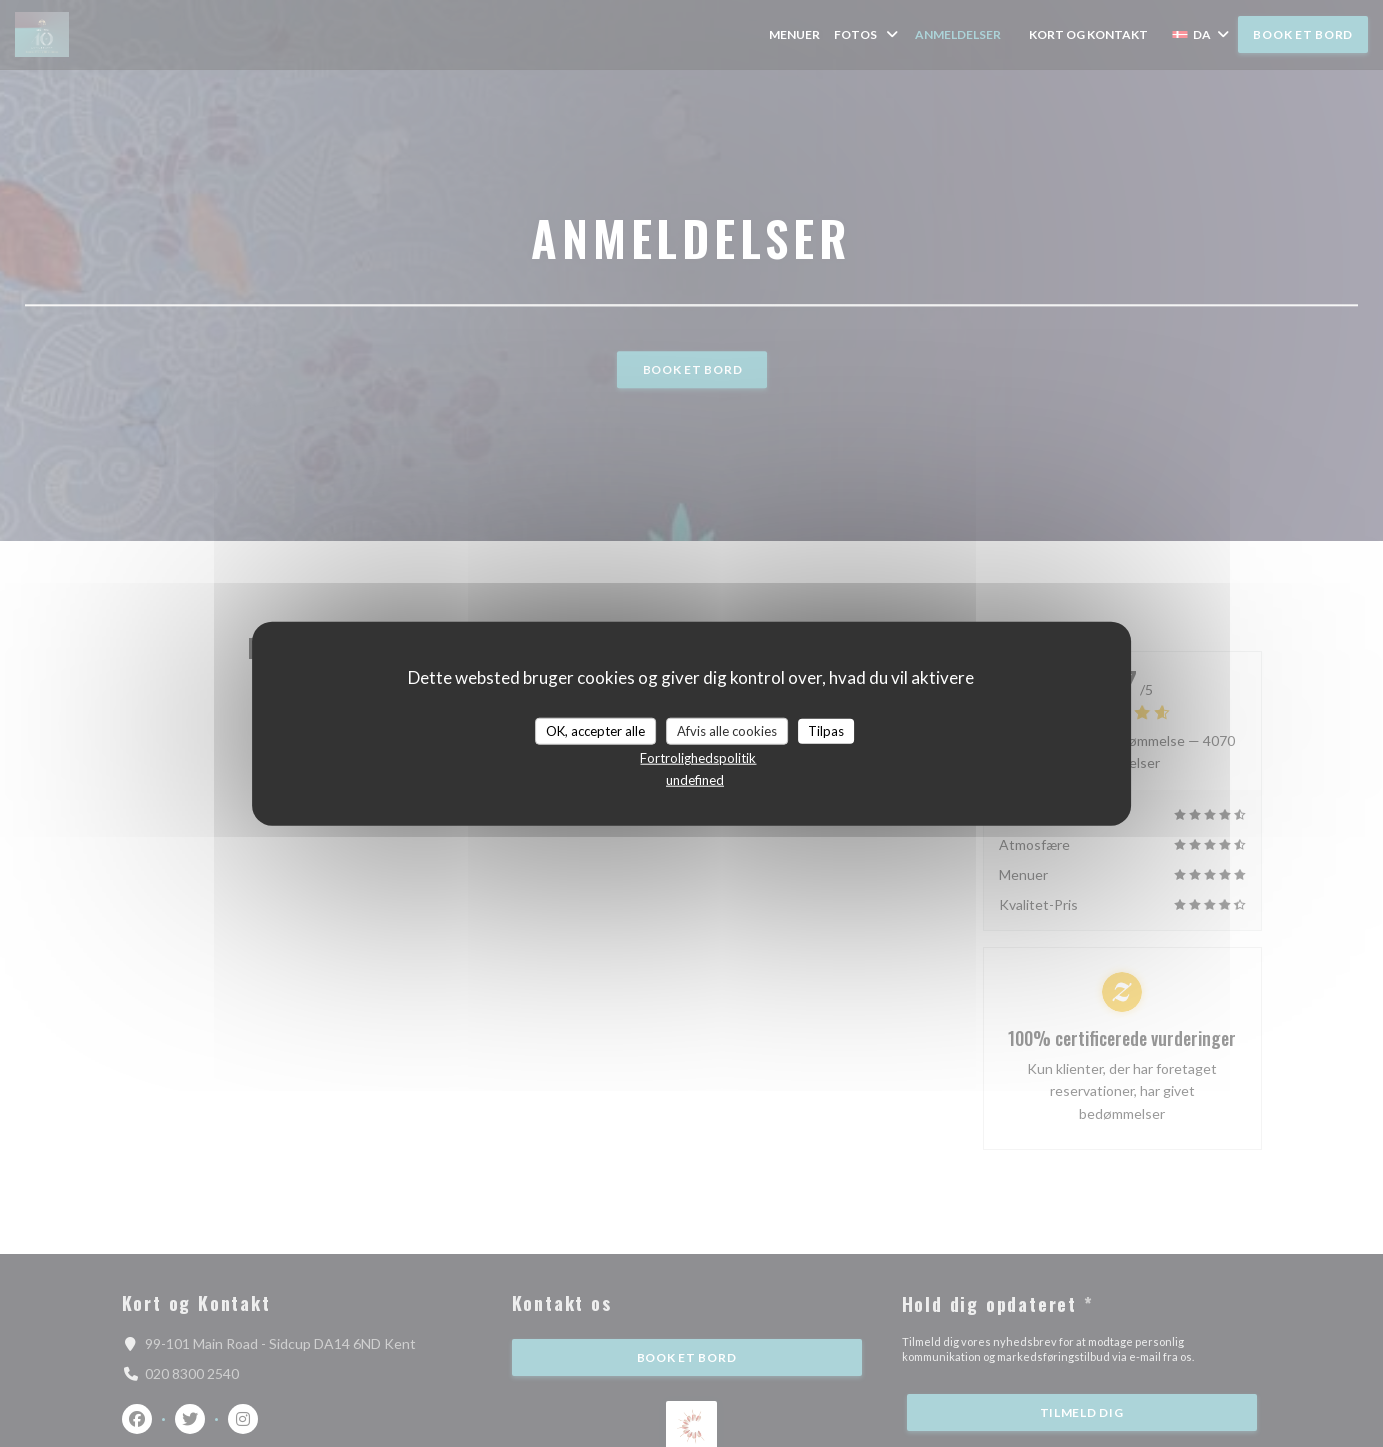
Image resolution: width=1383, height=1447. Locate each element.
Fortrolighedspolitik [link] (698, 758)
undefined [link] (695, 780)
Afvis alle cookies (727, 730)
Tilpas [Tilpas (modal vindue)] (826, 730)
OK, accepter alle (595, 730)
